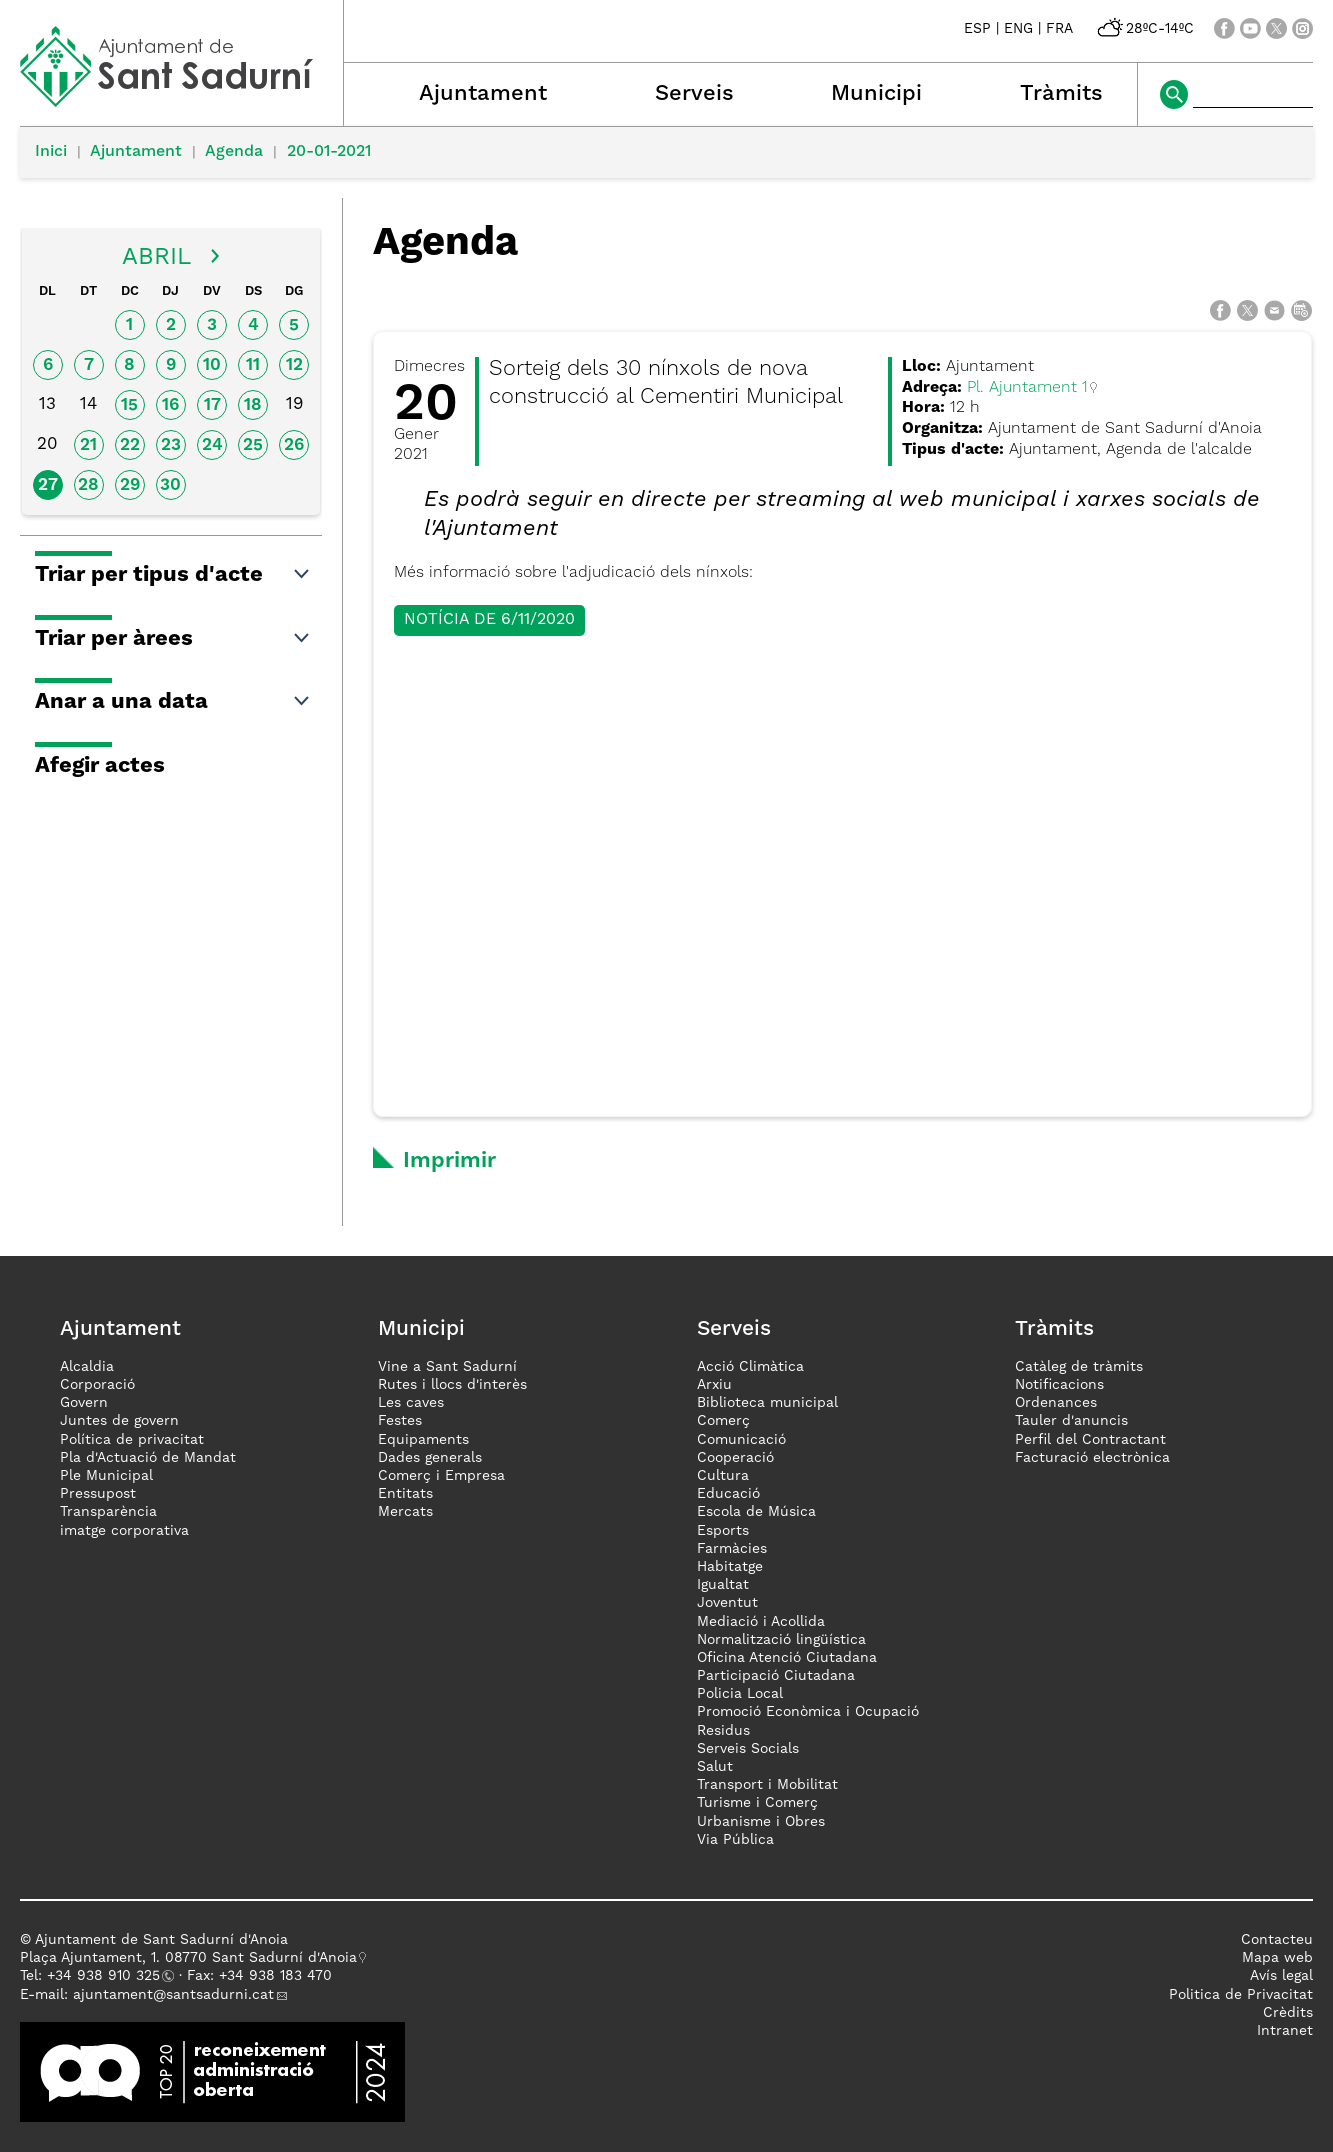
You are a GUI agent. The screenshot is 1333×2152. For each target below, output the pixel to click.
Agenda (234, 152)
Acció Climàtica (750, 1367)
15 (129, 405)
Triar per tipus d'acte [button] (173, 575)
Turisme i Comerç (757, 1803)
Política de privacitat (132, 1440)
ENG (1018, 29)
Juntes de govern (119, 1421)
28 (88, 485)
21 (88, 445)
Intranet (1285, 2031)
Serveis (694, 94)
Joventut (727, 1603)
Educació (728, 1494)
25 (253, 445)
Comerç (723, 1421)
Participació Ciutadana (776, 1676)
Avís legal (1281, 1976)
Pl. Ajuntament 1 (1027, 388)
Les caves (411, 1403)
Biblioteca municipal (767, 1403)
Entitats (405, 1494)
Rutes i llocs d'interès (452, 1385)
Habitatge (730, 1567)
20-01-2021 (329, 152)
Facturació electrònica (1092, 1458)
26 (294, 445)
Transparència (108, 1512)
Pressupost (98, 1494)
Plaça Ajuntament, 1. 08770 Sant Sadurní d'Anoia (188, 1958)
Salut (715, 1767)
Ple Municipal (106, 1476)
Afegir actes (100, 766)
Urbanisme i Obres (761, 1822)
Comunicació (741, 1440)
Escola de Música (756, 1512)
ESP (977, 29)
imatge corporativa (124, 1531)
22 (130, 445)
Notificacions (1059, 1385)
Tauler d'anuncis (1071, 1421)
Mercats (405, 1512)
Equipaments (423, 1440)
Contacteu (1277, 1940)
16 (170, 405)
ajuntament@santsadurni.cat (173, 1995)
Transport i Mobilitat (767, 1785)
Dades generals (430, 1458)
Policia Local (740, 1694)
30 (170, 485)
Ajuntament (483, 94)
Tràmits (1061, 94)
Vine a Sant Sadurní (447, 1367)
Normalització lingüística (781, 1640)
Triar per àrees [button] (173, 639)
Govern (84, 1403)
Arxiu (714, 1385)
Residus (723, 1731)
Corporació (97, 1385)
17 (212, 405)
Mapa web (1277, 1958)
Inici (51, 152)
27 (48, 485)
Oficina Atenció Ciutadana (787, 1658)
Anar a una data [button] (173, 702)
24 (212, 445)
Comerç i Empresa (441, 1476)
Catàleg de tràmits (1079, 1367)
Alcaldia (87, 1367)
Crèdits (1288, 2013)
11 (253, 365)
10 (212, 365)
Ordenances (1056, 1403)
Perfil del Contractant (1090, 1440)
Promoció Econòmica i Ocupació (808, 1712)
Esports (723, 1531)
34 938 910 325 (107, 1976)
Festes (400, 1421)
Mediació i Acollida (761, 1622)
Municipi (876, 94)
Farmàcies (732, 1549)
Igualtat (723, 1585)
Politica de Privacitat (1241, 1995)
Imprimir (449, 1161)
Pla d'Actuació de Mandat (148, 1458)
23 (171, 445)
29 (130, 485)
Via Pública (735, 1840)
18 (253, 405)
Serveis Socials (748, 1749)
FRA (1059, 29)
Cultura (723, 1476)
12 (294, 365)
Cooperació (735, 1458)
